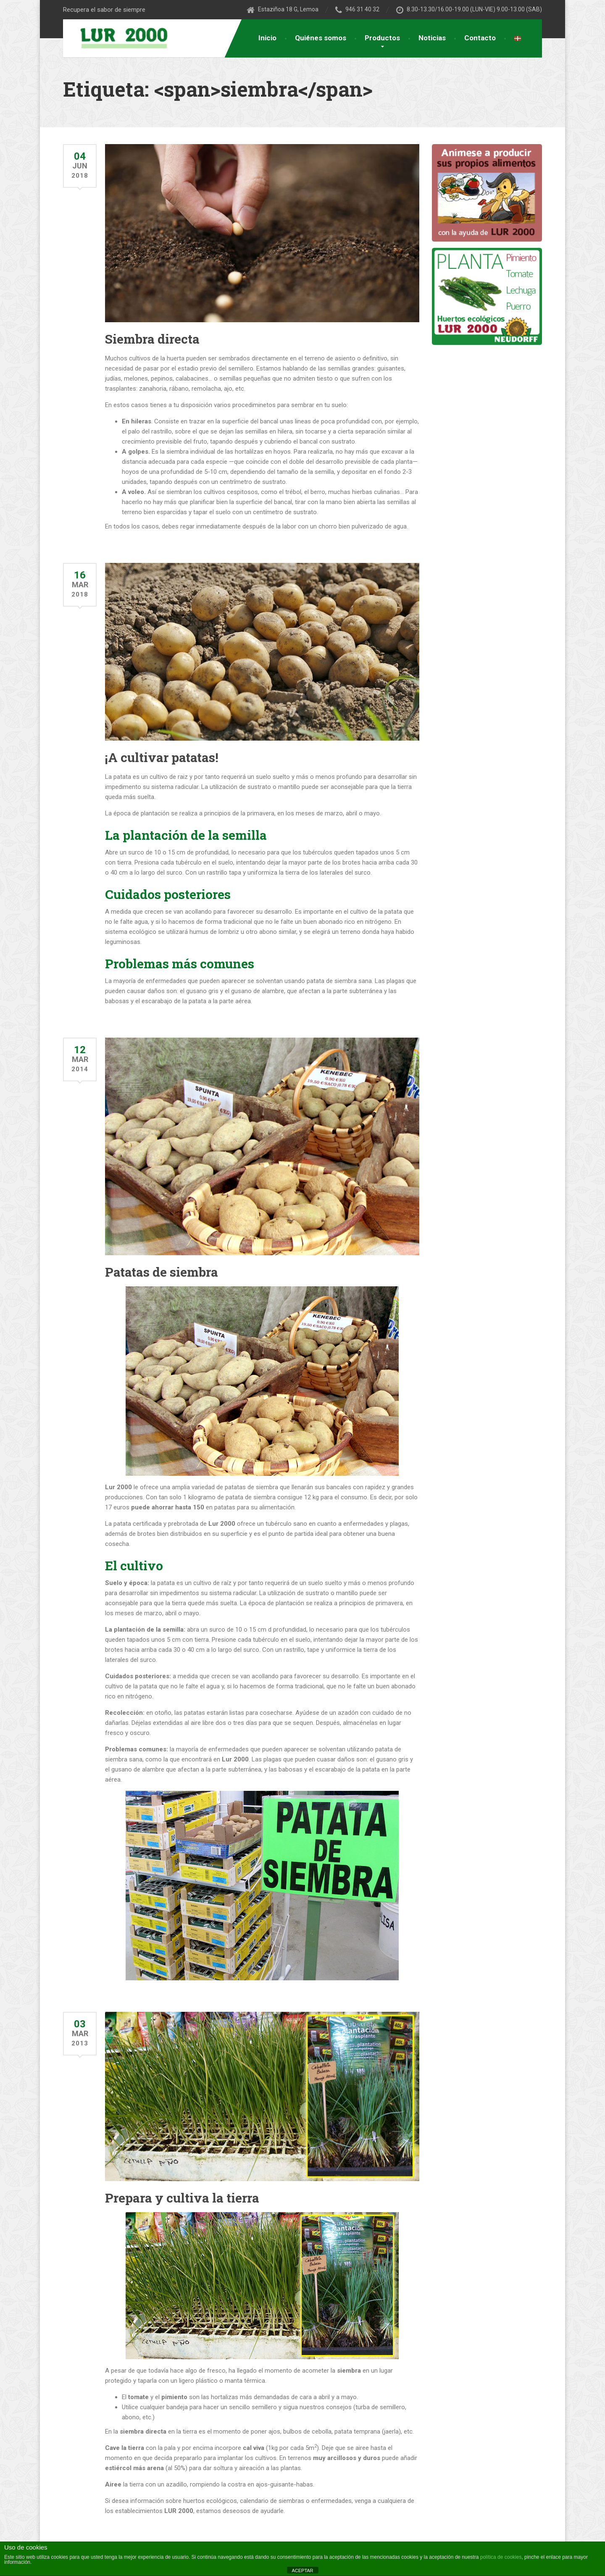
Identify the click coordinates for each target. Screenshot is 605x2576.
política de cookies (501, 2557)
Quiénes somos (320, 38)
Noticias (432, 38)
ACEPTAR (302, 2570)
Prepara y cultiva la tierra (182, 2198)
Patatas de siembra (161, 1272)
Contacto (480, 38)
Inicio (267, 38)
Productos (382, 38)
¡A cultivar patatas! (161, 757)
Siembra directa (152, 339)
